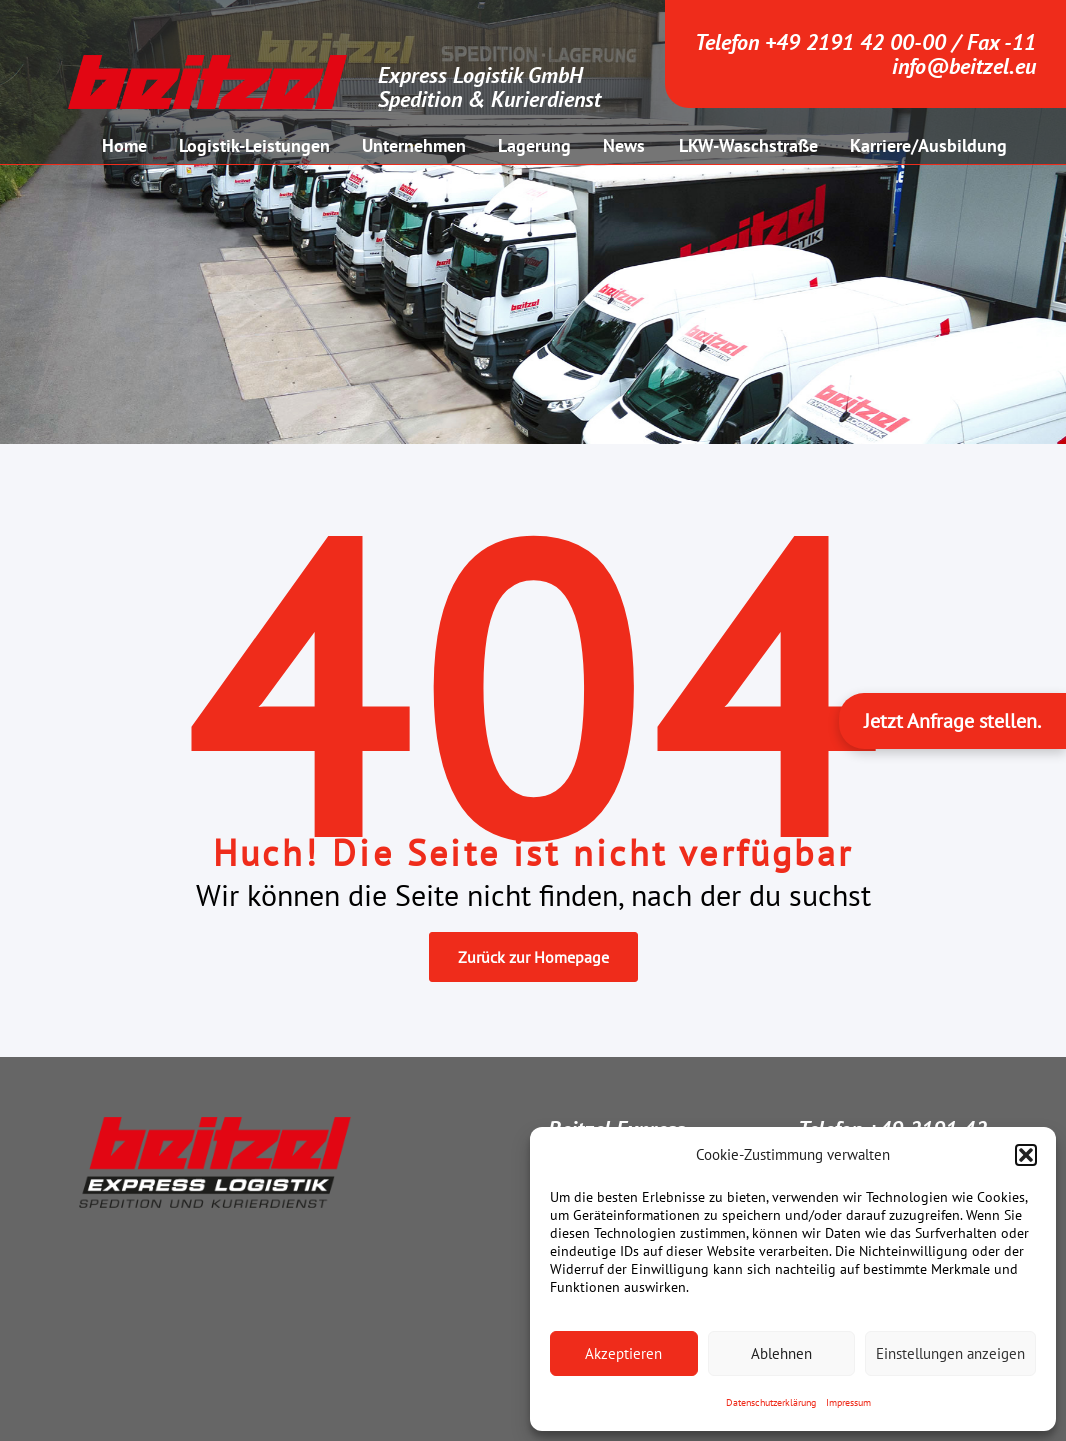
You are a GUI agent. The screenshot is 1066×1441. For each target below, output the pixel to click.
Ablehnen (781, 1353)
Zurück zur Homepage (533, 957)
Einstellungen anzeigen (950, 1353)
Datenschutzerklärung (771, 1402)
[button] (1026, 1155)
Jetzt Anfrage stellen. (952, 721)
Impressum (848, 1402)
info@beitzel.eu (964, 66)
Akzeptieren (623, 1353)
